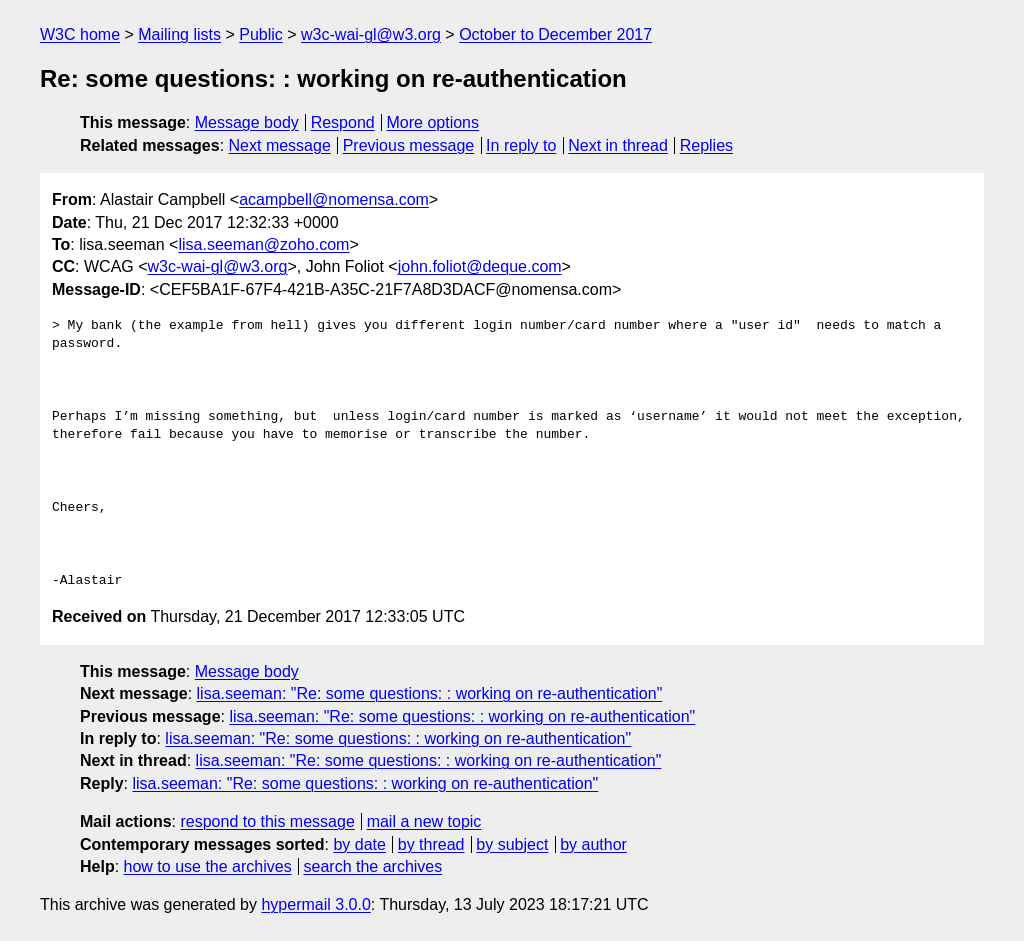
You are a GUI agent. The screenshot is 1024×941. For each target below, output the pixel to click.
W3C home (80, 34)
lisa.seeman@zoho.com (263, 244)
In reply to (521, 145)
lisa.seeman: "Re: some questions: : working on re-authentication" (430, 693)
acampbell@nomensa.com (334, 199)
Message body (247, 122)
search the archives (373, 866)
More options (433, 122)
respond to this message (267, 821)
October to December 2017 (555, 34)
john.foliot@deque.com (480, 266)
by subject (512, 844)
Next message (280, 145)
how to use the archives (208, 866)
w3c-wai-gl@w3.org (371, 34)
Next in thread (618, 145)
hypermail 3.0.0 (315, 904)
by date (359, 844)
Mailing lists (179, 34)
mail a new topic (424, 821)
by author (593, 844)
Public (261, 34)
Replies (706, 145)
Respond (343, 122)
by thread (431, 844)
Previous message (409, 145)
